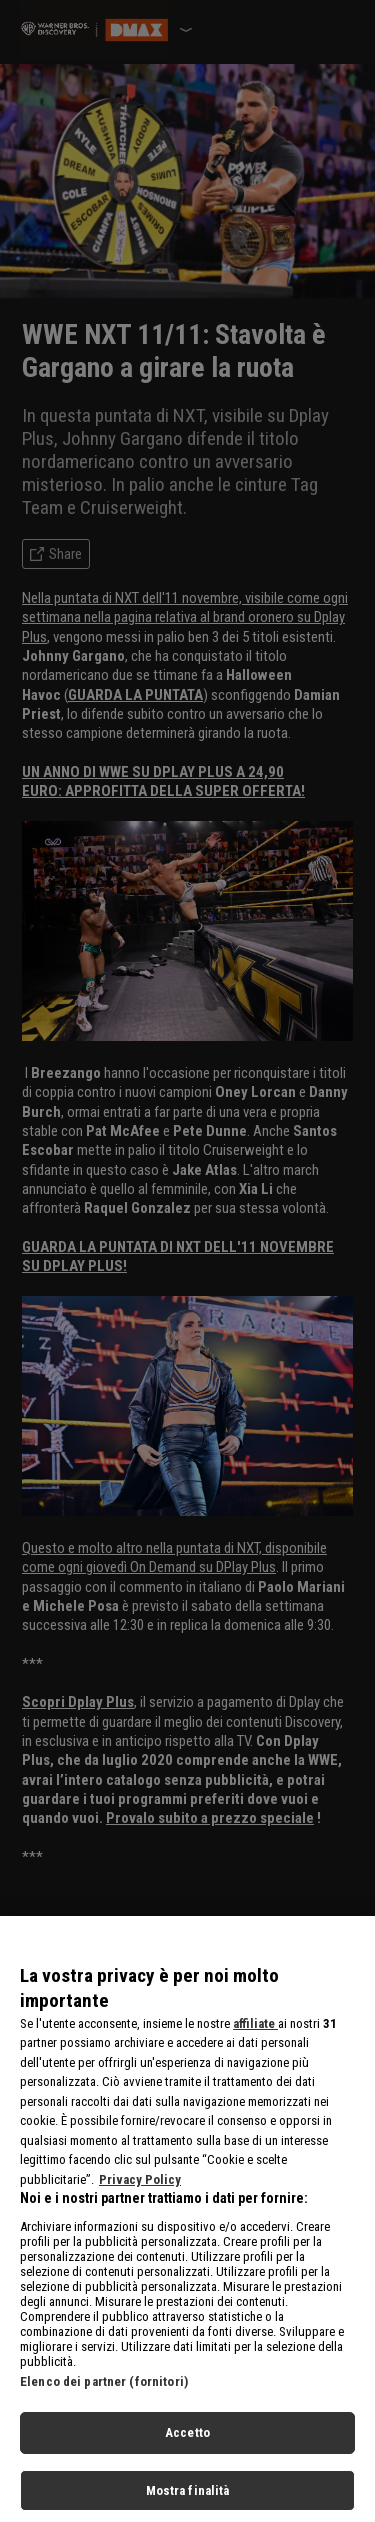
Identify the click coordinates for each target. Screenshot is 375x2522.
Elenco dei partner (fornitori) (104, 2397)
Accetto (187, 2448)
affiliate (255, 2039)
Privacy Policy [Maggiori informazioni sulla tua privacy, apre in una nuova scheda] (140, 2195)
